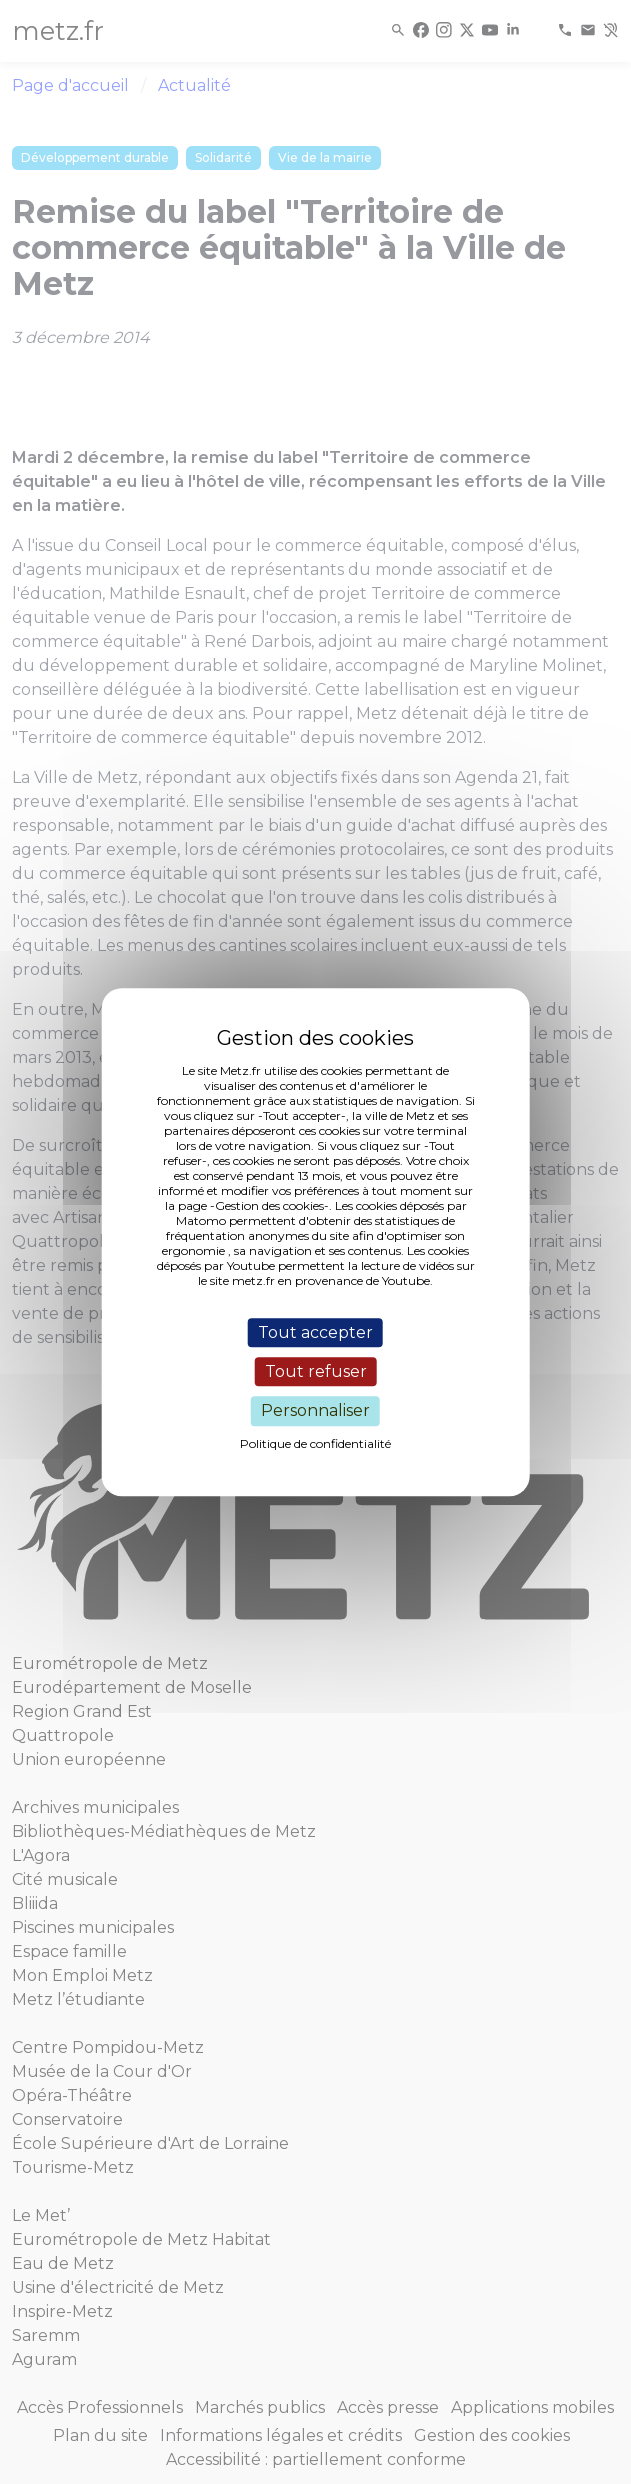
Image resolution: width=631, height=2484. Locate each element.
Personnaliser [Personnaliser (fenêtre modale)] (315, 1411)
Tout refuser (316, 1371)
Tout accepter (315, 1332)
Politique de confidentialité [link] (315, 1443)
